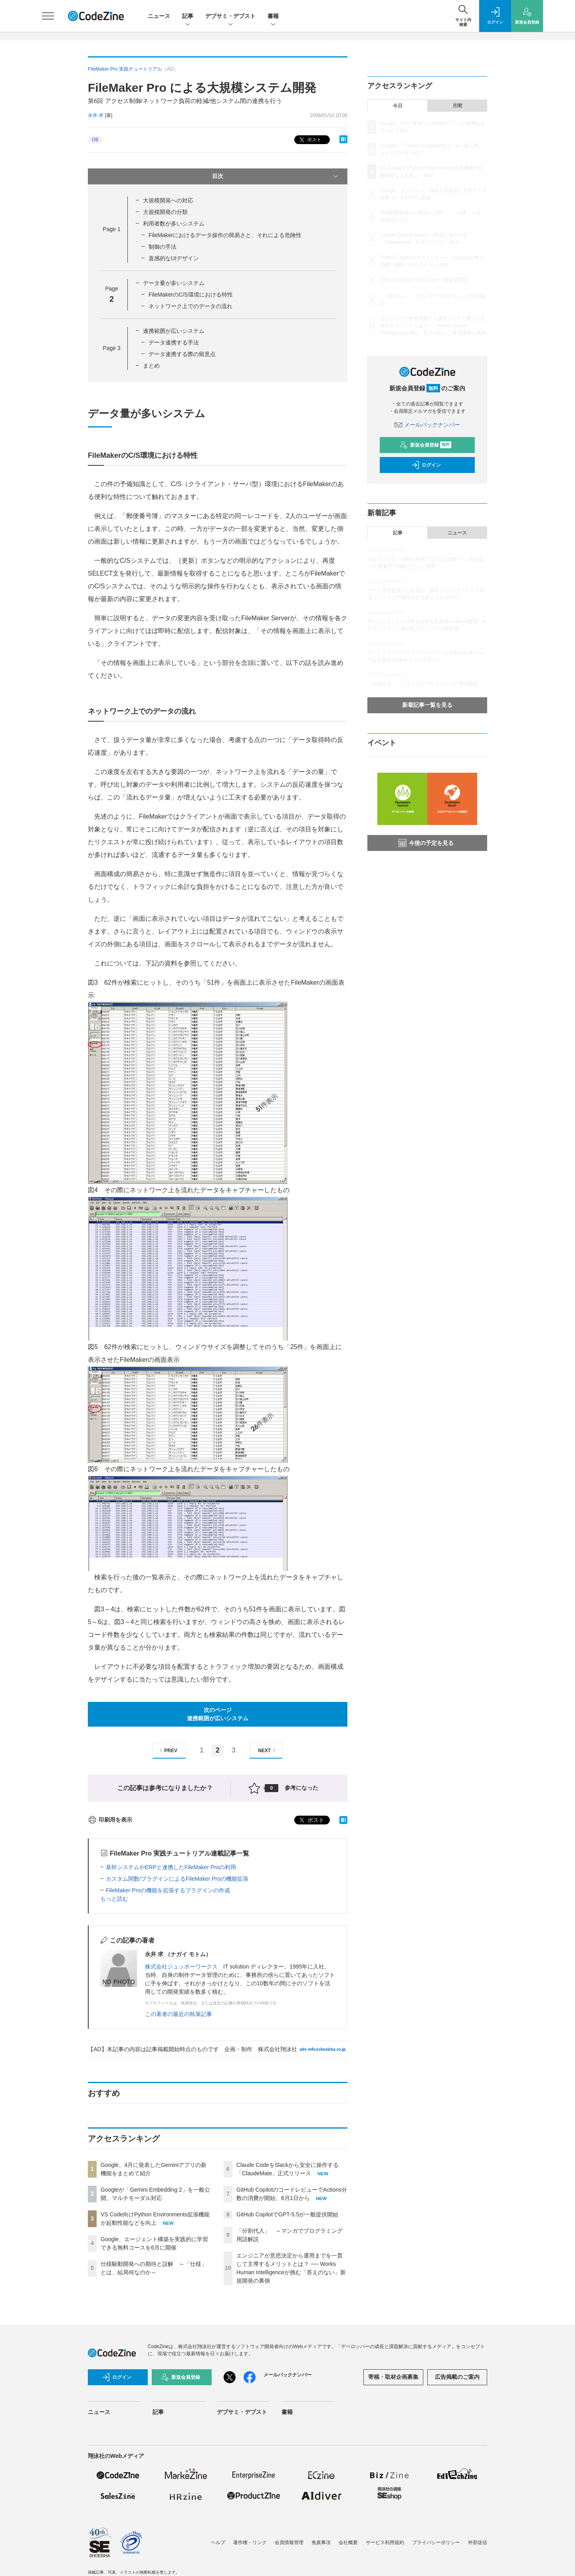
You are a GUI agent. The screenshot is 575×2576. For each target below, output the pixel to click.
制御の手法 (162, 246)
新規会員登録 (425, 445)
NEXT (268, 1750)
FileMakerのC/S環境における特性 (191, 294)
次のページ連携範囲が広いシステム (217, 1714)
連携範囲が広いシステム (173, 331)
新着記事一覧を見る (427, 705)
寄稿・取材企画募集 (393, 2377)
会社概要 (348, 2542)
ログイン (426, 465)
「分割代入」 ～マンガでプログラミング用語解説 (422, 684)
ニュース (159, 16)
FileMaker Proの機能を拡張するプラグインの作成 (168, 1890)
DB (95, 139)
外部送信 (477, 2542)
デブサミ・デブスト (230, 16)
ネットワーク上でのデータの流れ (190, 306)
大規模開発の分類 (165, 212)
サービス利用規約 (385, 2542)
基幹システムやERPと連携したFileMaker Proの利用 (171, 1867)
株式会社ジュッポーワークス (181, 1966)
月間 (457, 106)
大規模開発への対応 (168, 200)
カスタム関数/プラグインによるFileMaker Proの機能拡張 (177, 1879)
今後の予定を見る (426, 843)
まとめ (151, 365)
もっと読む (114, 1898)
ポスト (309, 140)
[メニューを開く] (48, 16)
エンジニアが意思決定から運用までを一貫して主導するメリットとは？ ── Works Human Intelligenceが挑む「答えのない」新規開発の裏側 (433, 326)
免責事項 (321, 2542)
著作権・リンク (250, 2542)
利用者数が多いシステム (173, 223)
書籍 (273, 16)
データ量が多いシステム (173, 283)
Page (111, 229)
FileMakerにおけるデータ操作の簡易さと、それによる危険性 (225, 235)
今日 (397, 106)
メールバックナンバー (427, 424)
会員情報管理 (289, 2542)
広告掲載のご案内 (457, 2377)
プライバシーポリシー (436, 2542)
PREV (167, 1750)
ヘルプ (218, 2542)
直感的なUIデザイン (174, 258)
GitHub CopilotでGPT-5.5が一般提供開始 (287, 2214)
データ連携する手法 (174, 342)
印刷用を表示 (110, 1819)
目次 (275, 176)
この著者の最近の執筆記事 (178, 2014)
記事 (187, 16)
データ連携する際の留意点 (182, 354)
